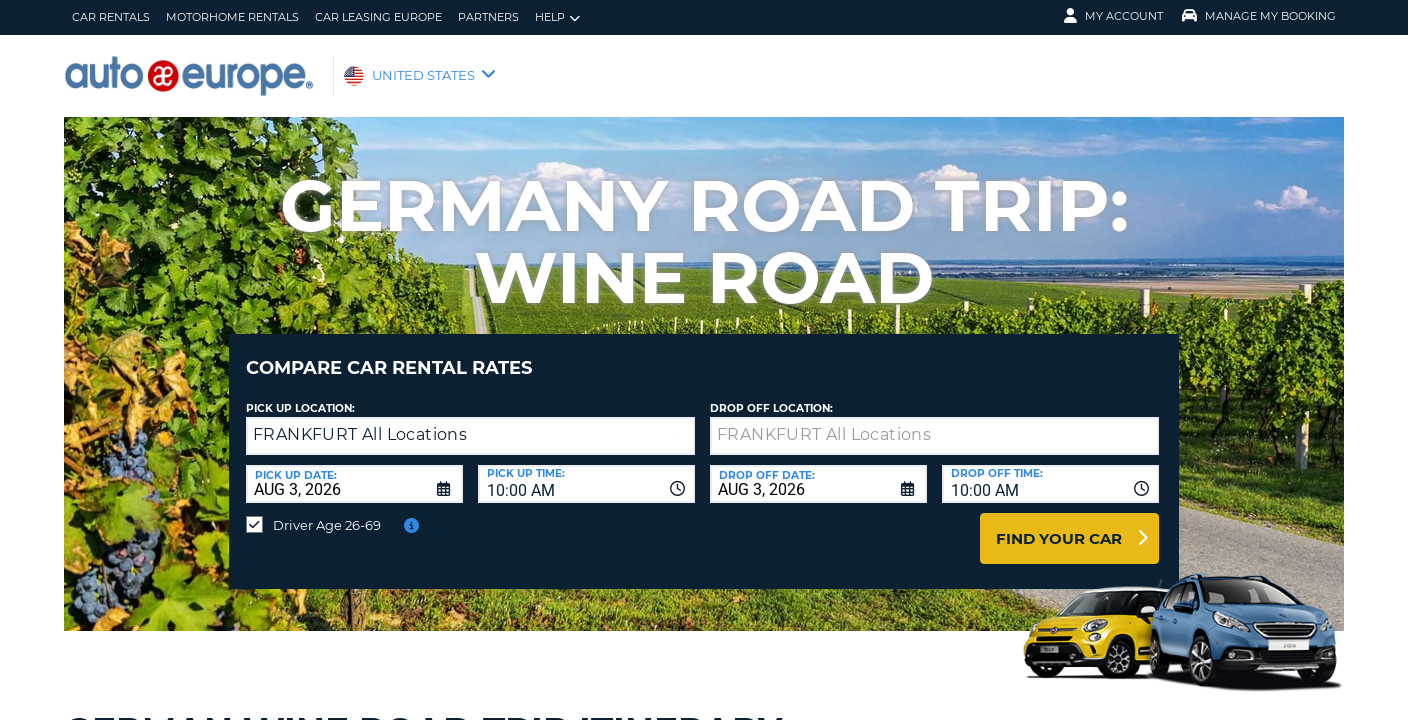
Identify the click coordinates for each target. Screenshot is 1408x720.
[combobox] (586, 469)
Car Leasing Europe (378, 17)
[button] (675, 421)
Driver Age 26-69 (327, 510)
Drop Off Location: (771, 393)
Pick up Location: (300, 393)
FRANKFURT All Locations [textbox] (360, 419)
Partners (488, 17)
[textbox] (934, 421)
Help (557, 17)
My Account (1113, 16)
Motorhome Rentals (232, 17)
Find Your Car (1059, 523)
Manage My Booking (1259, 16)
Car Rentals (111, 17)
